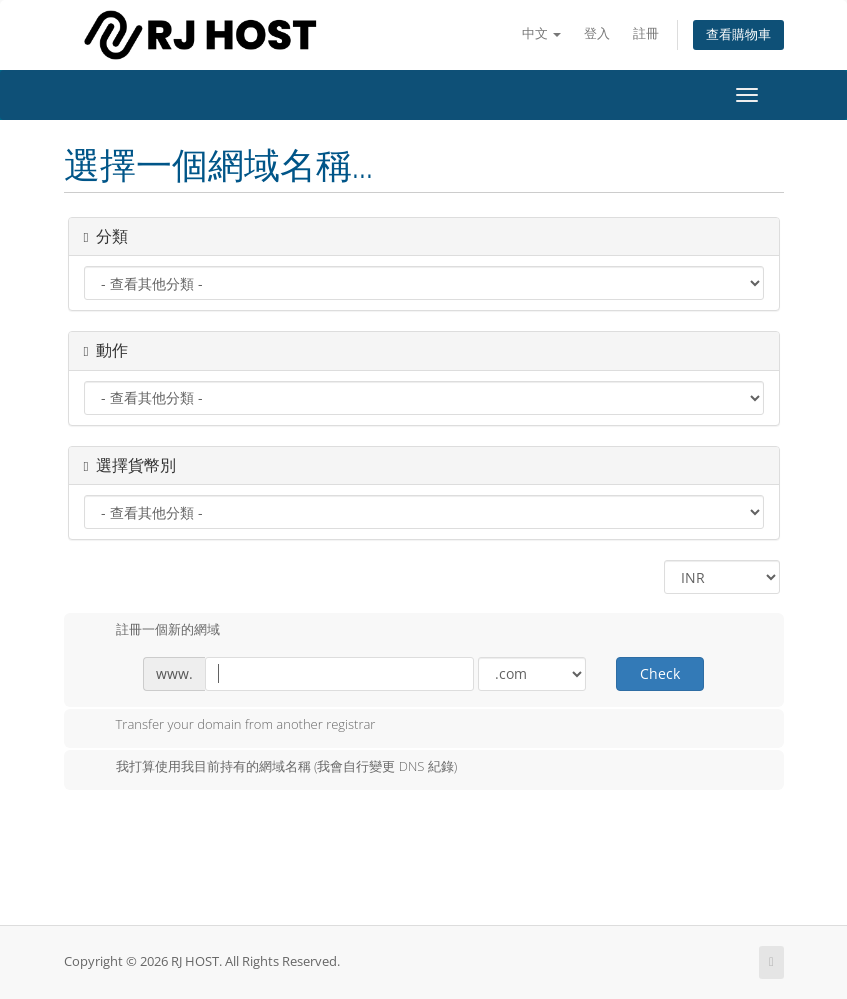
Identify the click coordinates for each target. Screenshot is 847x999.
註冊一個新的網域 (152, 631)
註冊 (646, 33)
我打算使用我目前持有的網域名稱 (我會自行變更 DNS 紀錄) (271, 768)
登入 (597, 33)
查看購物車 (738, 34)
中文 (541, 33)
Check (660, 673)
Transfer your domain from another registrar (230, 726)
